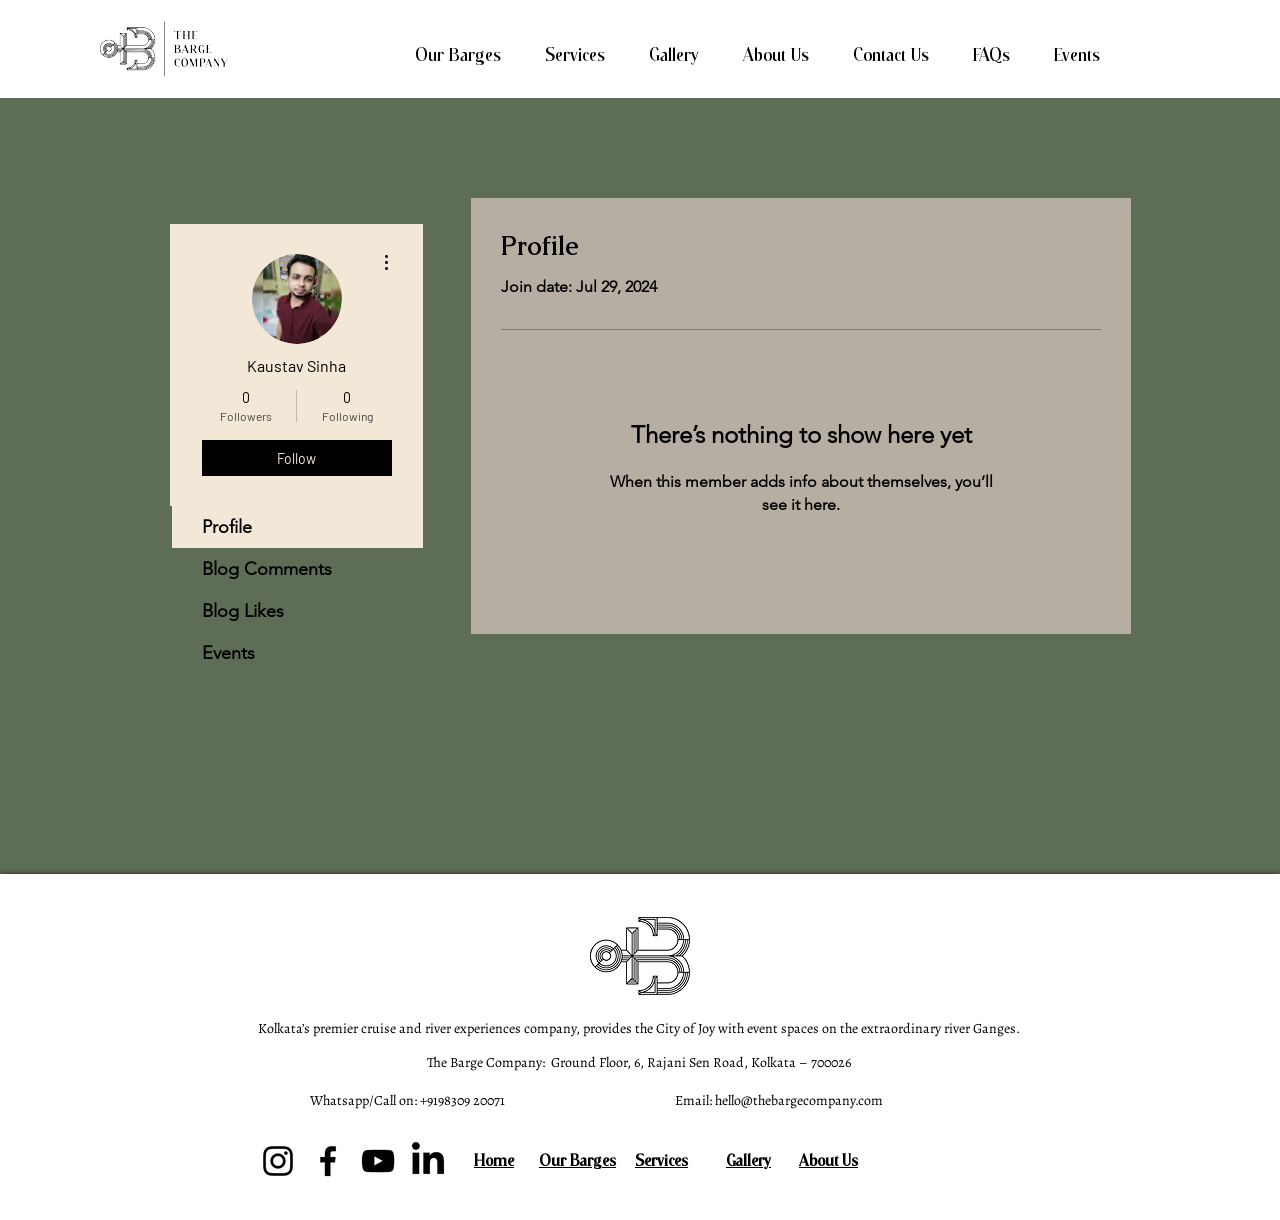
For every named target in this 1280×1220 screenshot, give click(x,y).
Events (228, 653)
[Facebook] (328, 1161)
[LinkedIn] (428, 1161)
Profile (227, 527)
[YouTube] (378, 1161)
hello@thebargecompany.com (799, 1100)
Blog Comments (267, 569)
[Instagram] (278, 1161)
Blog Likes (243, 611)
